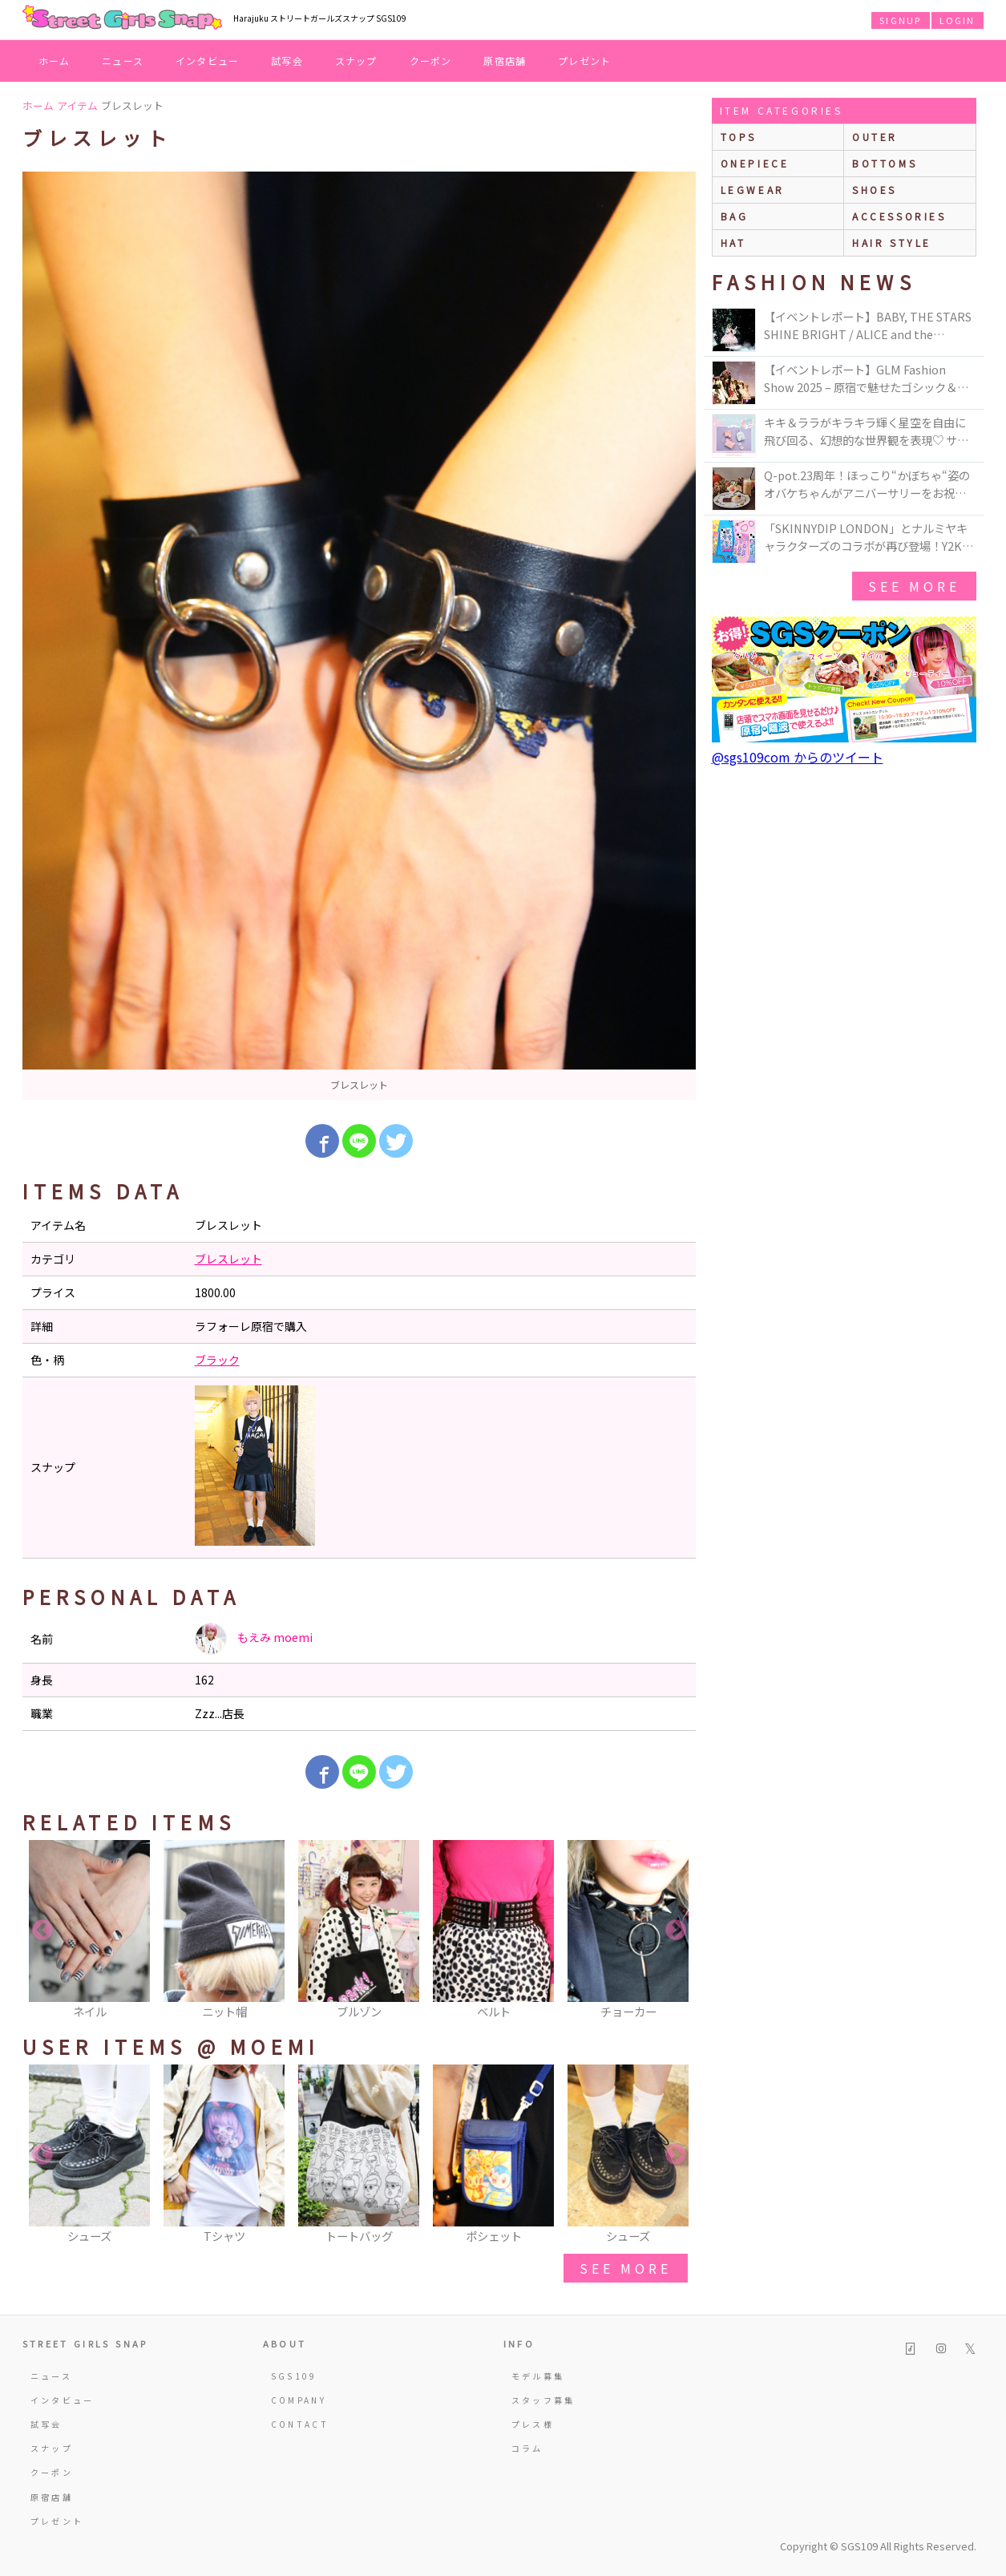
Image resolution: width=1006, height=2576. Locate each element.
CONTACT (300, 2424)
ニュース (122, 60)
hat (733, 242)
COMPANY (299, 2400)
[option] (359, 636)
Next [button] (676, 1931)
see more (625, 2268)
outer (875, 137)
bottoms (884, 163)
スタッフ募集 (543, 2400)
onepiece (755, 163)
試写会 (287, 60)
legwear (753, 189)
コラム (527, 2448)
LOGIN (957, 20)
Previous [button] (42, 1931)
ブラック (217, 1360)
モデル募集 (538, 2376)
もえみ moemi (254, 1639)
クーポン (431, 60)
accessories (899, 216)
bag (735, 216)
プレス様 (532, 2424)
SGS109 (294, 2376)
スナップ (356, 60)
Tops (739, 137)
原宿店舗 (504, 60)
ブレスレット (228, 1259)
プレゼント (584, 60)
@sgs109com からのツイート (797, 756)
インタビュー (207, 60)
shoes (874, 189)
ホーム (54, 60)
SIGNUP (900, 20)
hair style (891, 242)
